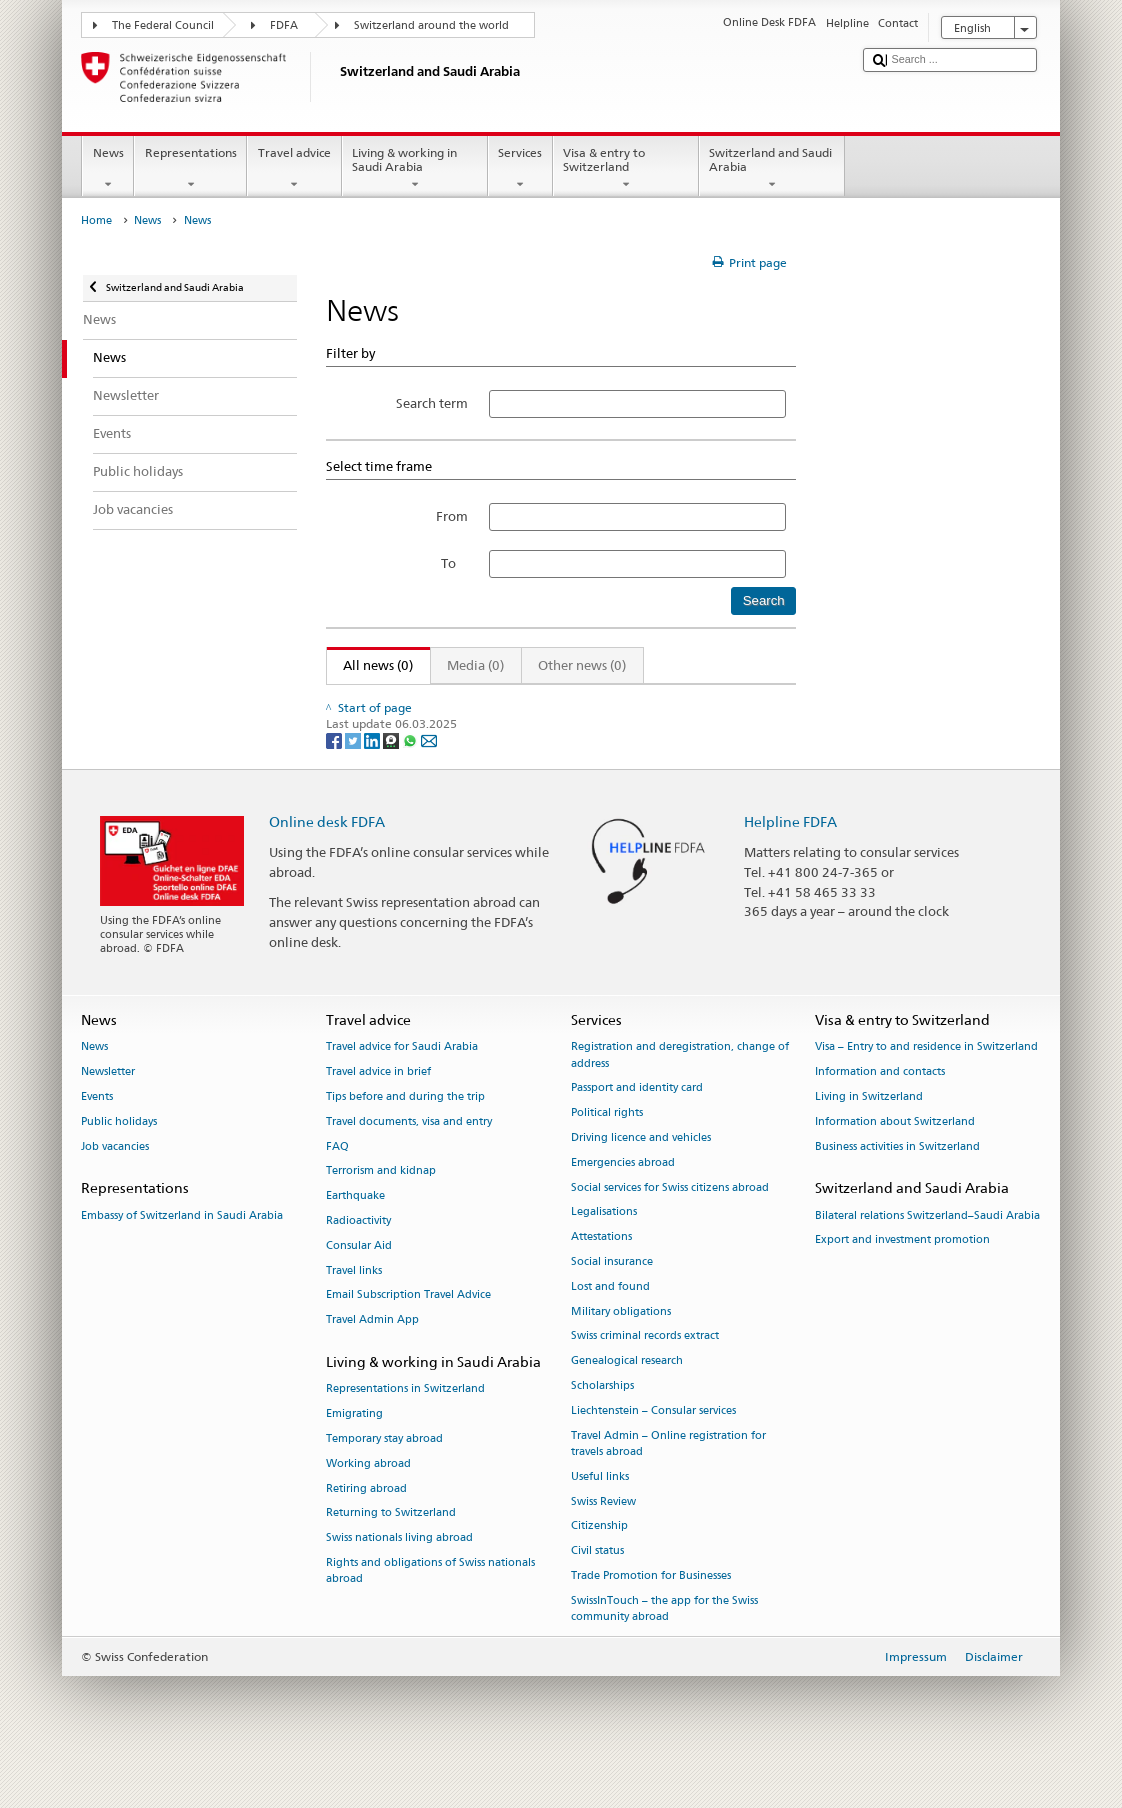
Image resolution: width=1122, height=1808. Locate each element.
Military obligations (621, 1353)
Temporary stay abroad (384, 1481)
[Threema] (392, 782)
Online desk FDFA (327, 864)
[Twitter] (354, 782)
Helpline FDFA (790, 864)
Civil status (597, 1593)
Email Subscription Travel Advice (408, 1337)
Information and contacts (880, 1114)
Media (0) (475, 665)
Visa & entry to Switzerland (626, 169)
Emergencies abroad (623, 1205)
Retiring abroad (366, 1530)
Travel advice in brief (378, 1114)
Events (97, 1139)
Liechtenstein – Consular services (653, 1453)
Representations (190, 169)
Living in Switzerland (869, 1139)
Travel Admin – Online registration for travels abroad (668, 1485)
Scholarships (602, 1428)
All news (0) (370, 665)
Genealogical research (627, 1403)
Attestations (601, 1279)
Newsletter (108, 1114)
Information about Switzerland (895, 1164)
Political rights (607, 1155)
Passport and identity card (637, 1130)
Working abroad (368, 1505)
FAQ (337, 1188)
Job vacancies (115, 1188)
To (454, 563)
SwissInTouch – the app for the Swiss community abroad (664, 1651)
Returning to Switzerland (391, 1555)
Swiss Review (603, 1543)
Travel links (354, 1312)
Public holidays (119, 1164)
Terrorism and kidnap (381, 1213)
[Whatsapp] (411, 782)
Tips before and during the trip (405, 1139)
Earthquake (355, 1238)
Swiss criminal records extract (645, 1378)
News (108, 169)
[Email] (429, 782)
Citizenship (599, 1568)
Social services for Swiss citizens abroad (670, 1229)
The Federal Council (163, 25)
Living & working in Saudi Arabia (415, 169)
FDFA (284, 25)
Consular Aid (359, 1288)
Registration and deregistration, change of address (680, 1097)
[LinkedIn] (373, 782)
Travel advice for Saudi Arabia (402, 1089)
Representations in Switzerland (405, 1431)
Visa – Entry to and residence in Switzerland (926, 1089)
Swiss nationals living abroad (399, 1580)
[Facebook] (335, 782)
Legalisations (604, 1254)
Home (96, 220)
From (452, 516)
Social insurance (612, 1304)
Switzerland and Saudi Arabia (772, 169)
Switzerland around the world (431, 25)
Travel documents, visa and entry (409, 1164)
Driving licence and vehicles (641, 1180)
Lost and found (610, 1329)
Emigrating (354, 1456)
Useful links (600, 1518)
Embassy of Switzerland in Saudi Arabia (182, 1257)
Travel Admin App (372, 1362)
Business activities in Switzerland (897, 1188)
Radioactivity (358, 1263)
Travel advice (294, 169)
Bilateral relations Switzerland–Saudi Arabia (927, 1257)
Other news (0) (582, 665)
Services (520, 169)
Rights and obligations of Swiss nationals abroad (430, 1613)
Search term (432, 403)
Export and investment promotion (902, 1282)
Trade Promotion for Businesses (651, 1618)
